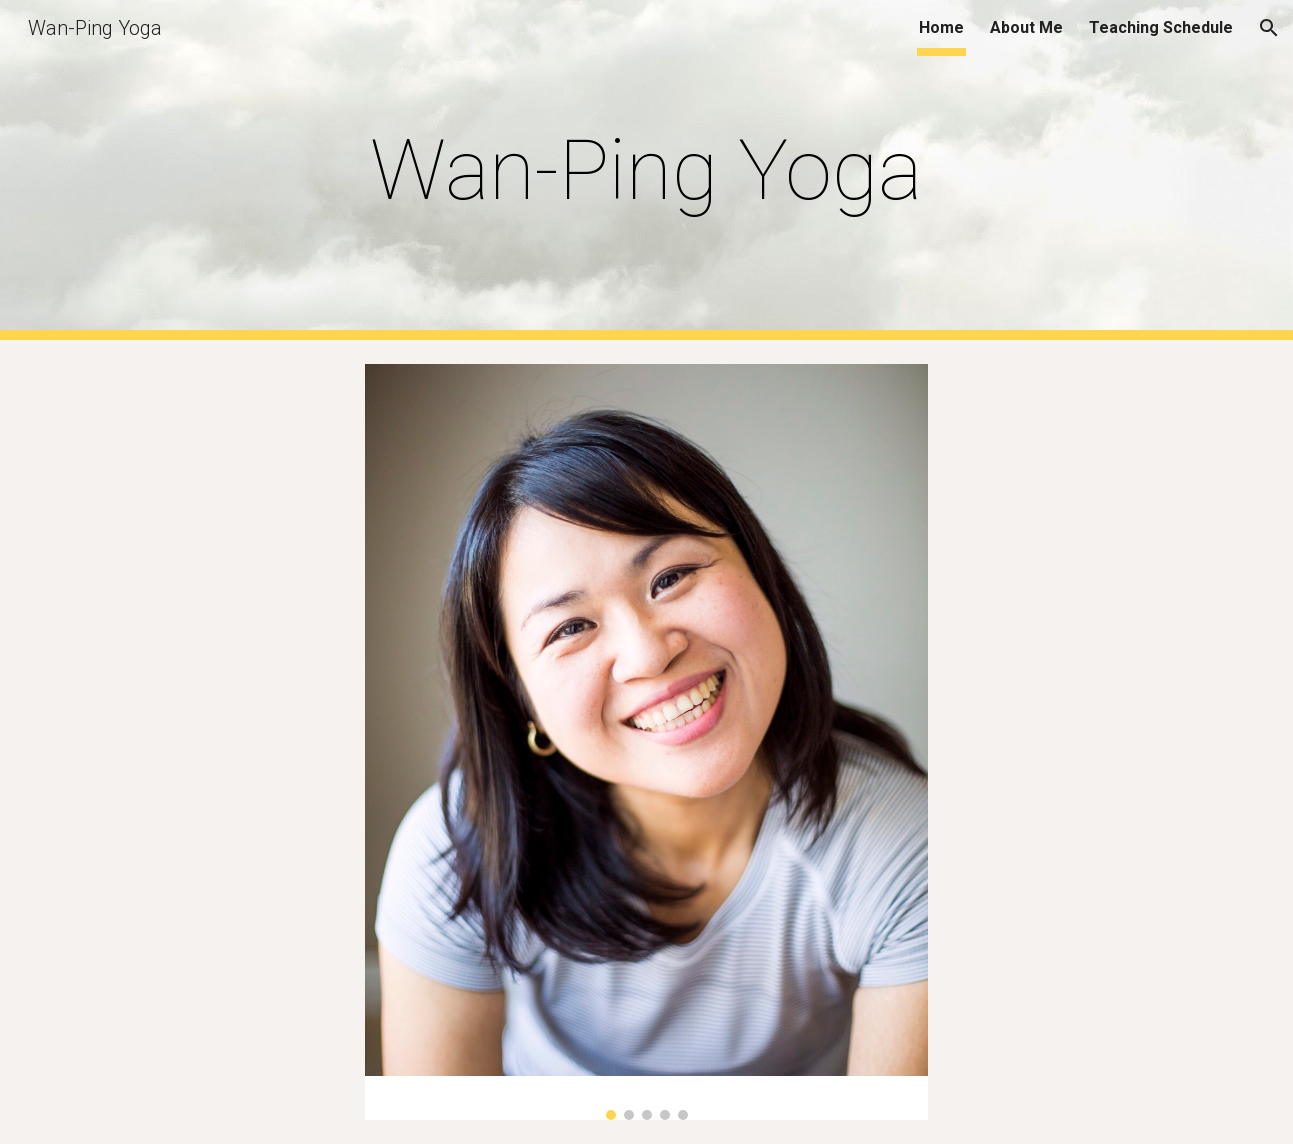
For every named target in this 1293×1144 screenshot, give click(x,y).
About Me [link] (1026, 27)
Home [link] (941, 27)
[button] (1269, 28)
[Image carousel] (646, 742)
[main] (647, 170)
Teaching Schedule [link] (1161, 27)
